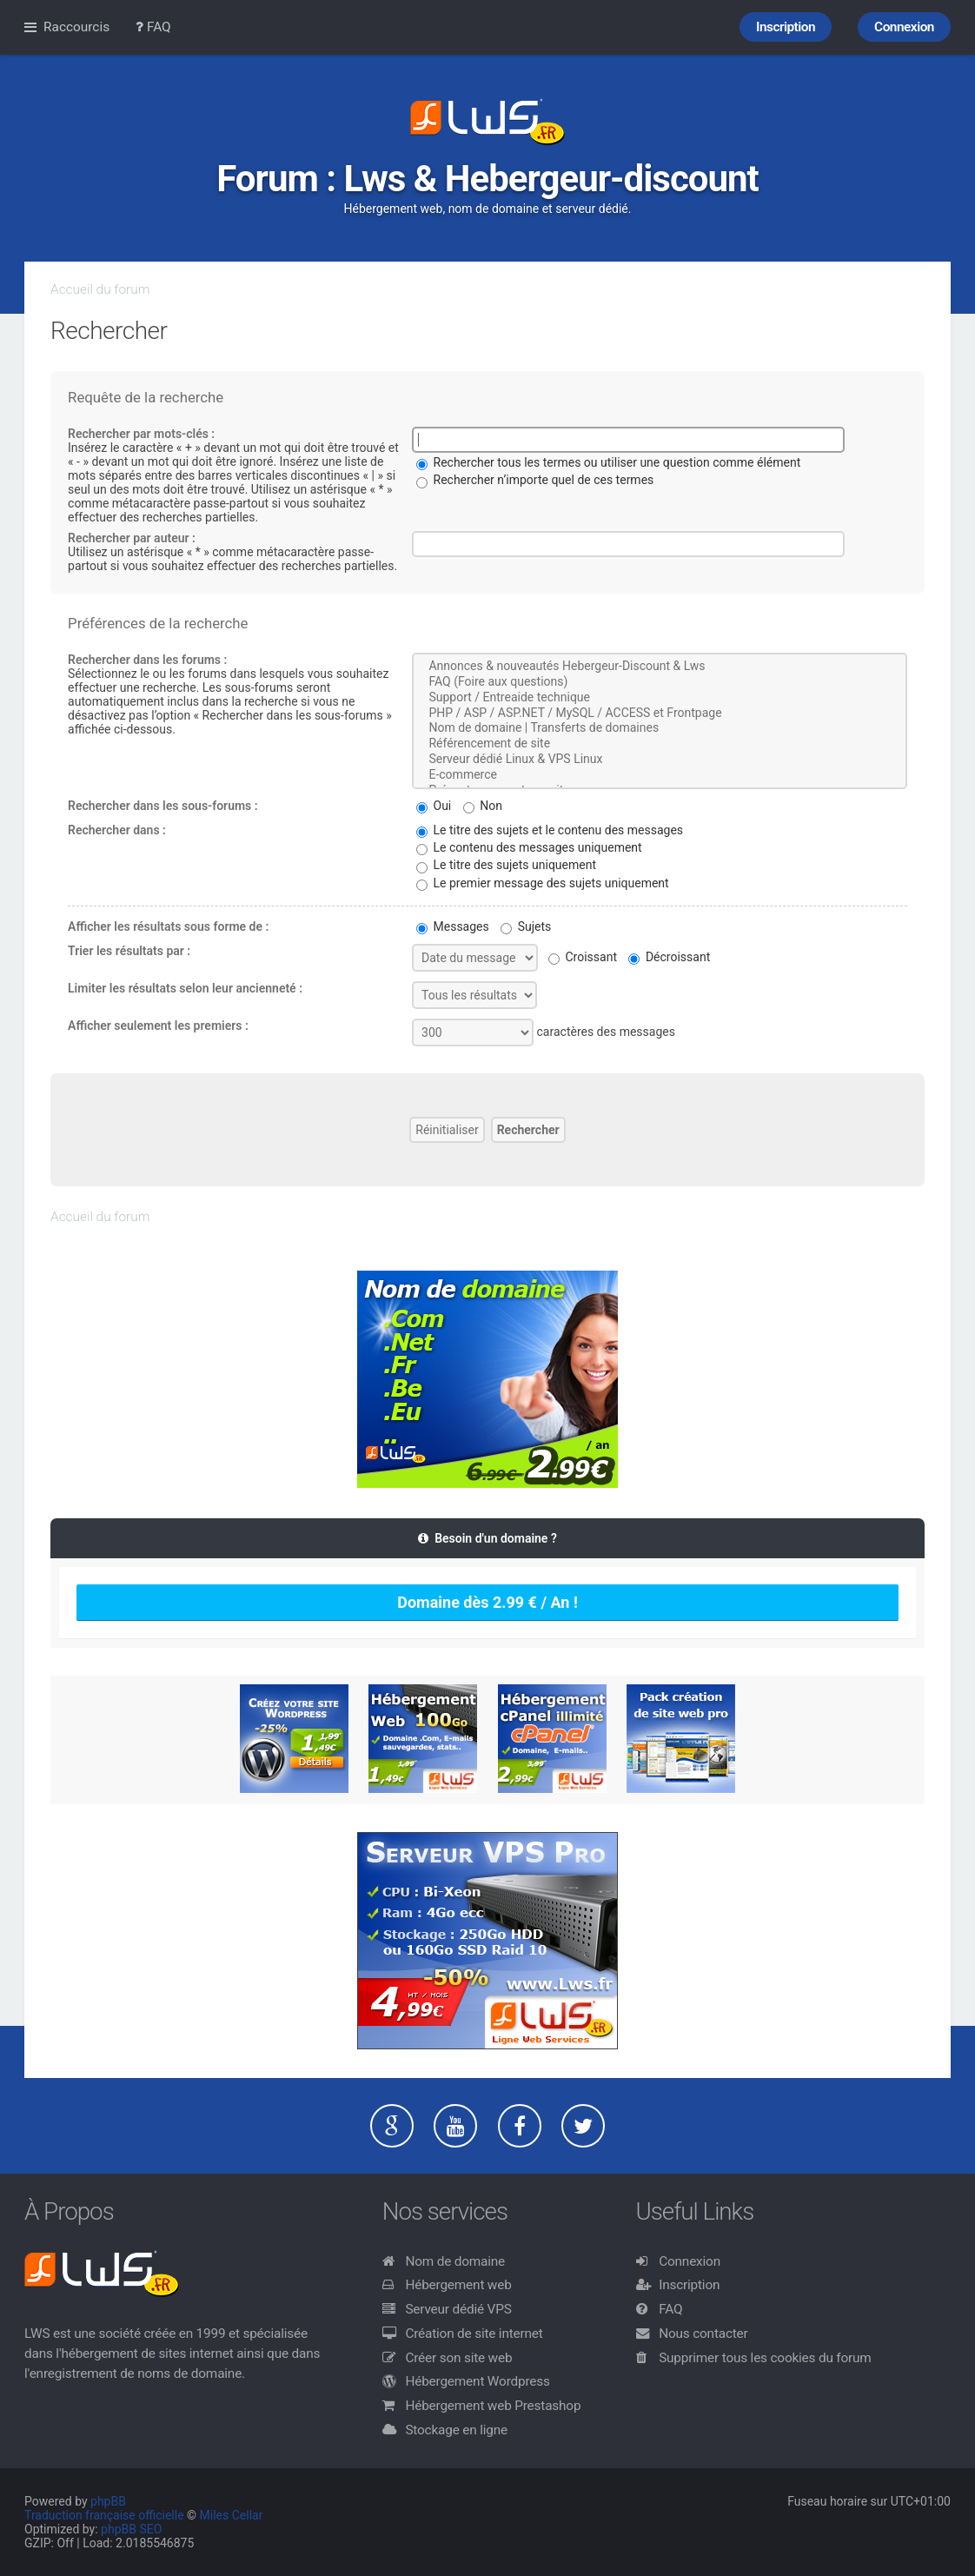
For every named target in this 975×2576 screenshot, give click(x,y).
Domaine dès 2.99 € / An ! (487, 1602)
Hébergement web (458, 2285)
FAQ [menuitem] (153, 27)
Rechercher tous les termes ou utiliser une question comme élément (608, 462)
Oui (433, 806)
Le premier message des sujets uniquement (542, 883)
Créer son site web (458, 2358)
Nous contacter (703, 2333)
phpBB (108, 2501)
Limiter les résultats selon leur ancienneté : (185, 988)
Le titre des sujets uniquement (506, 865)
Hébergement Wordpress (477, 2381)
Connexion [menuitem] (904, 27)
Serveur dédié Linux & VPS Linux (659, 759)
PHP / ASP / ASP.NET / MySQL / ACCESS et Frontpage (659, 713)
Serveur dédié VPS (458, 2309)
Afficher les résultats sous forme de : (168, 926)
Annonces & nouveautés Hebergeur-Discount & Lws (659, 666)
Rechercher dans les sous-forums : (163, 806)
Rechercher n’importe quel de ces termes (534, 480)
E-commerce (659, 775)
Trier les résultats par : (129, 951)
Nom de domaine (455, 2261)
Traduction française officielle (104, 2515)
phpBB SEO (131, 2529)
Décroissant (669, 957)
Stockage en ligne (456, 2430)
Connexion (689, 2261)
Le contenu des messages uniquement (529, 847)
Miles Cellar (231, 2515)
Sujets (526, 926)
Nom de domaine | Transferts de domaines (659, 728)
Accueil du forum (99, 289)
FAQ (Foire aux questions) (659, 682)
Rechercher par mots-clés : (141, 434)
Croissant (582, 957)
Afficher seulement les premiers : (158, 1025)
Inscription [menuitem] (785, 27)
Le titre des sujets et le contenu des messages (549, 830)
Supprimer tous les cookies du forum (765, 2358)
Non (482, 806)
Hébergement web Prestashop (492, 2405)
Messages (452, 926)
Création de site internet (473, 2333)
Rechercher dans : (117, 830)
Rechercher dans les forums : (147, 660)
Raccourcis (76, 27)
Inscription (689, 2285)
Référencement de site (659, 744)
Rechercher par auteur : (132, 538)
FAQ (670, 2309)
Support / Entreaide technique (659, 698)
